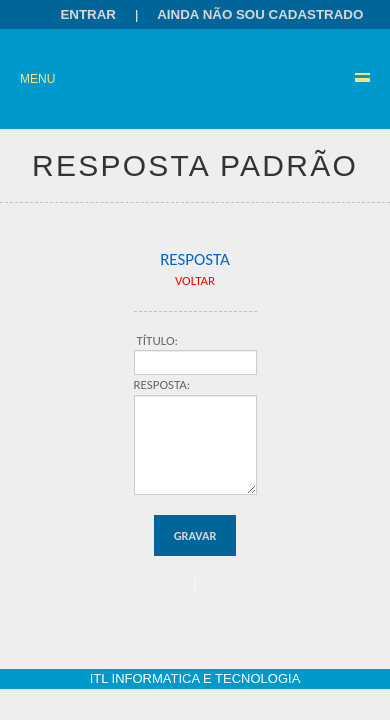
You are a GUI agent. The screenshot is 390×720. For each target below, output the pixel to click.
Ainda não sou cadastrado (260, 14)
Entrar (88, 14)
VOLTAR (195, 280)
